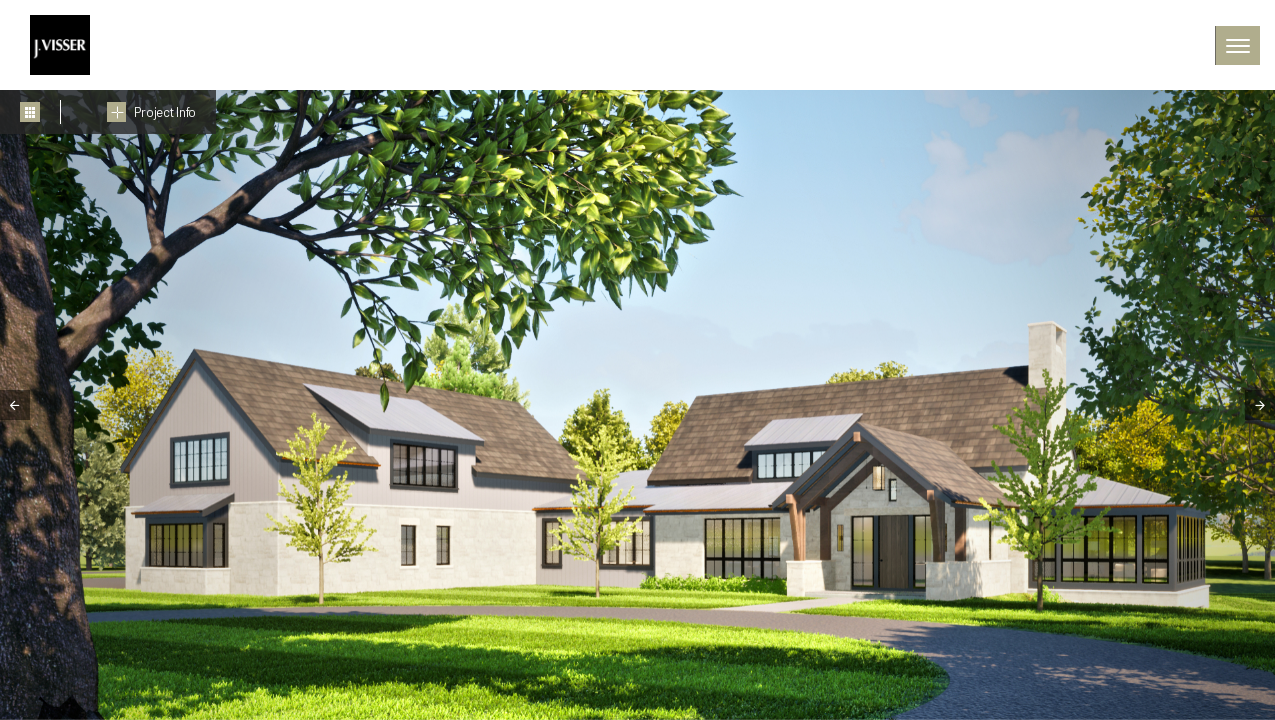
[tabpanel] (637, 405)
